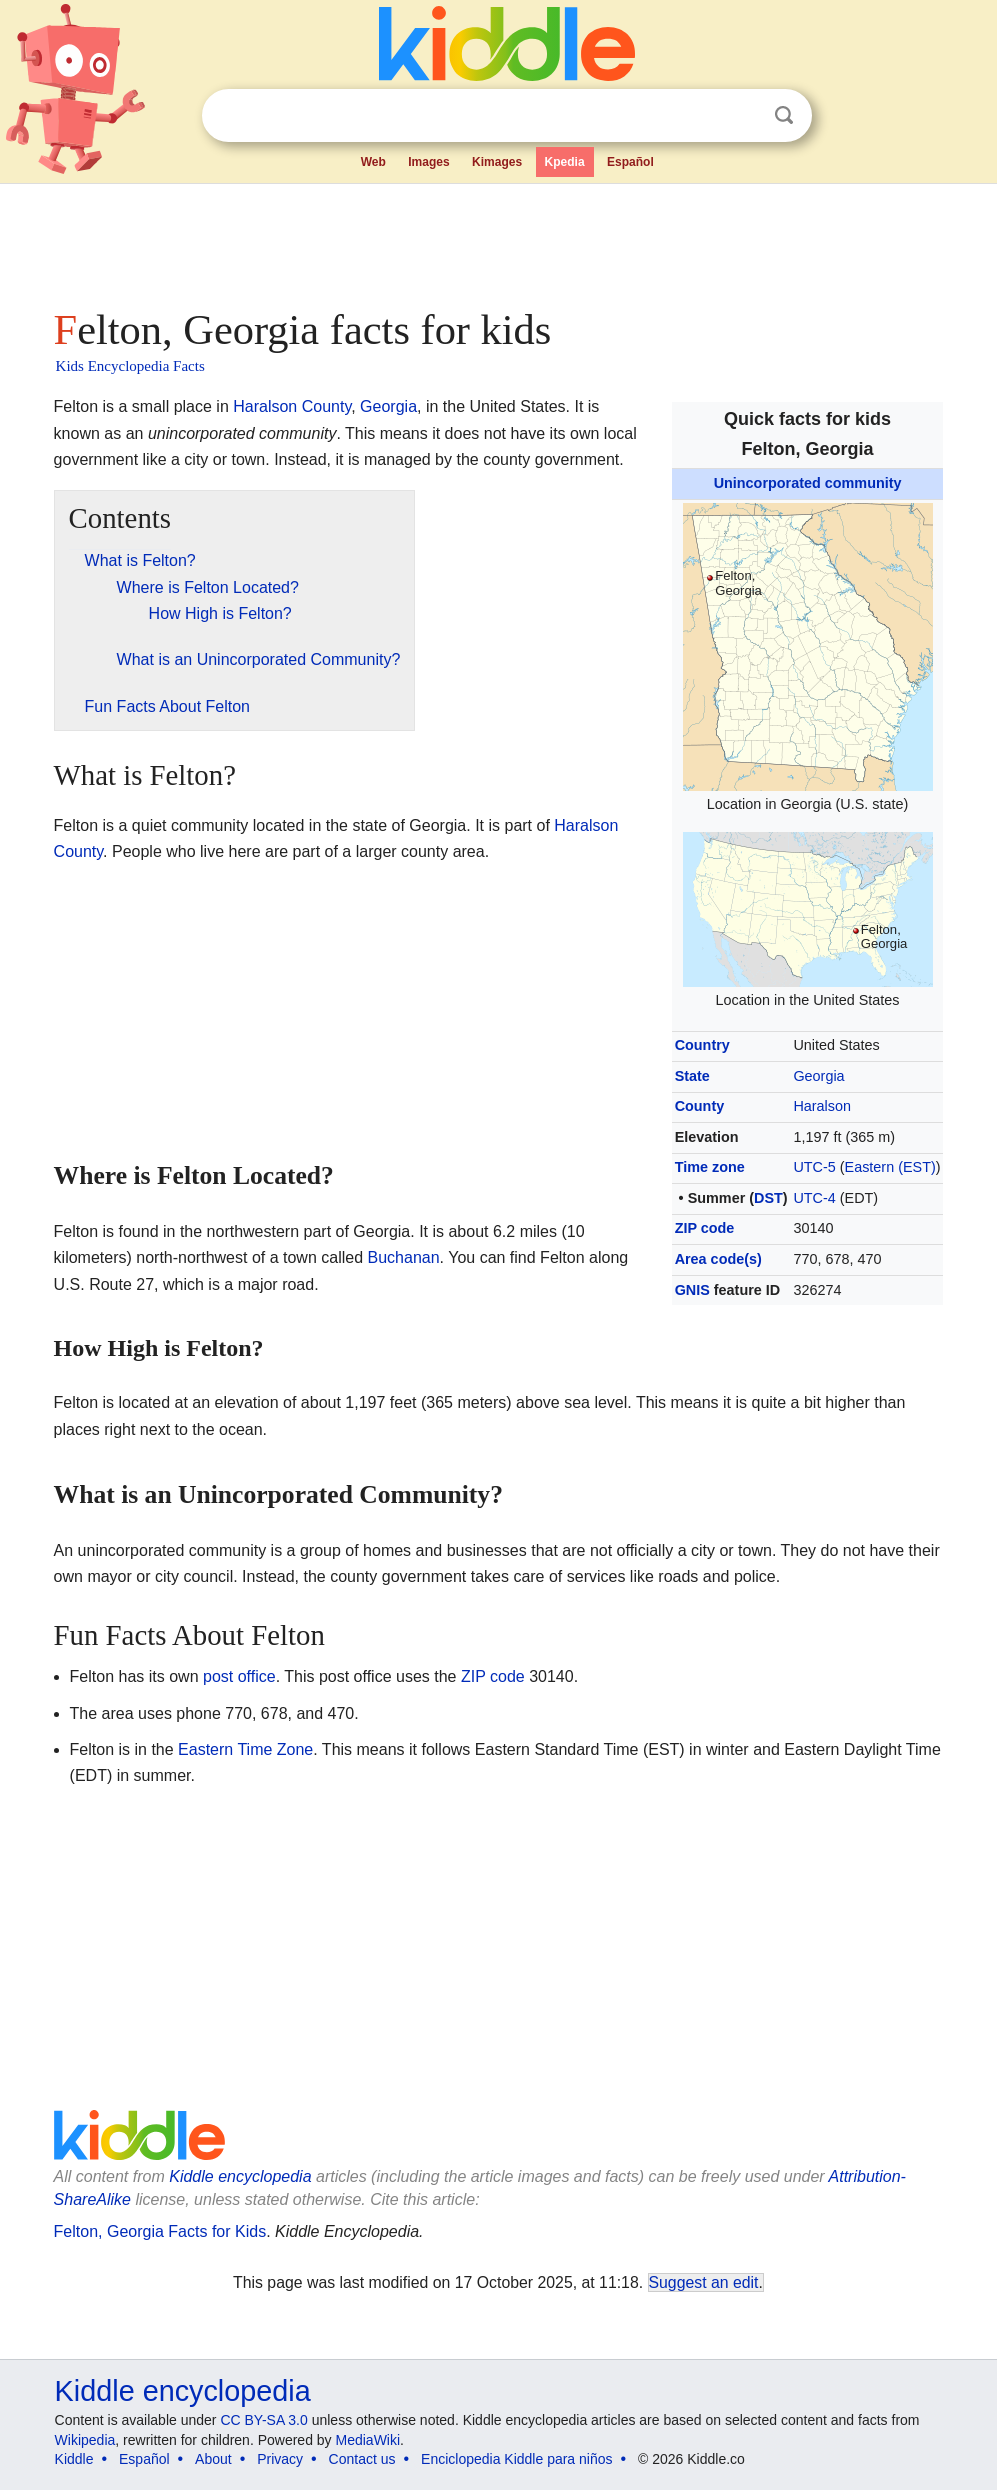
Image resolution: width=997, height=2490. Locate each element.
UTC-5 (814, 1167)
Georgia (818, 1076)
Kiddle (74, 2459)
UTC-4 (814, 1198)
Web (373, 162)
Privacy (280, 2459)
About (213, 2459)
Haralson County (292, 406)
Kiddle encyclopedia (240, 2176)
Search (784, 115)
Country (702, 1045)
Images (428, 162)
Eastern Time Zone (245, 1749)
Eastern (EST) (890, 1167)
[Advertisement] (499, 240)
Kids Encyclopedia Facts (130, 366)
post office (239, 1676)
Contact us (362, 2459)
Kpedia (565, 162)
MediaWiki (368, 2440)
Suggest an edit (704, 2282)
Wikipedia (85, 2440)
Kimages (497, 162)
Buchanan (404, 1257)
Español (630, 162)
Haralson (822, 1106)
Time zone (710, 1167)
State (692, 1076)
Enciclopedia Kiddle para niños (516, 2459)
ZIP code (705, 1228)
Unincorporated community (808, 483)
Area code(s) (718, 1259)
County (700, 1106)
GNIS (692, 1290)
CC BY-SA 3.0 (263, 2420)
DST (768, 1198)
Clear (743, 116)
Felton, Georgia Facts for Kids (160, 2231)
